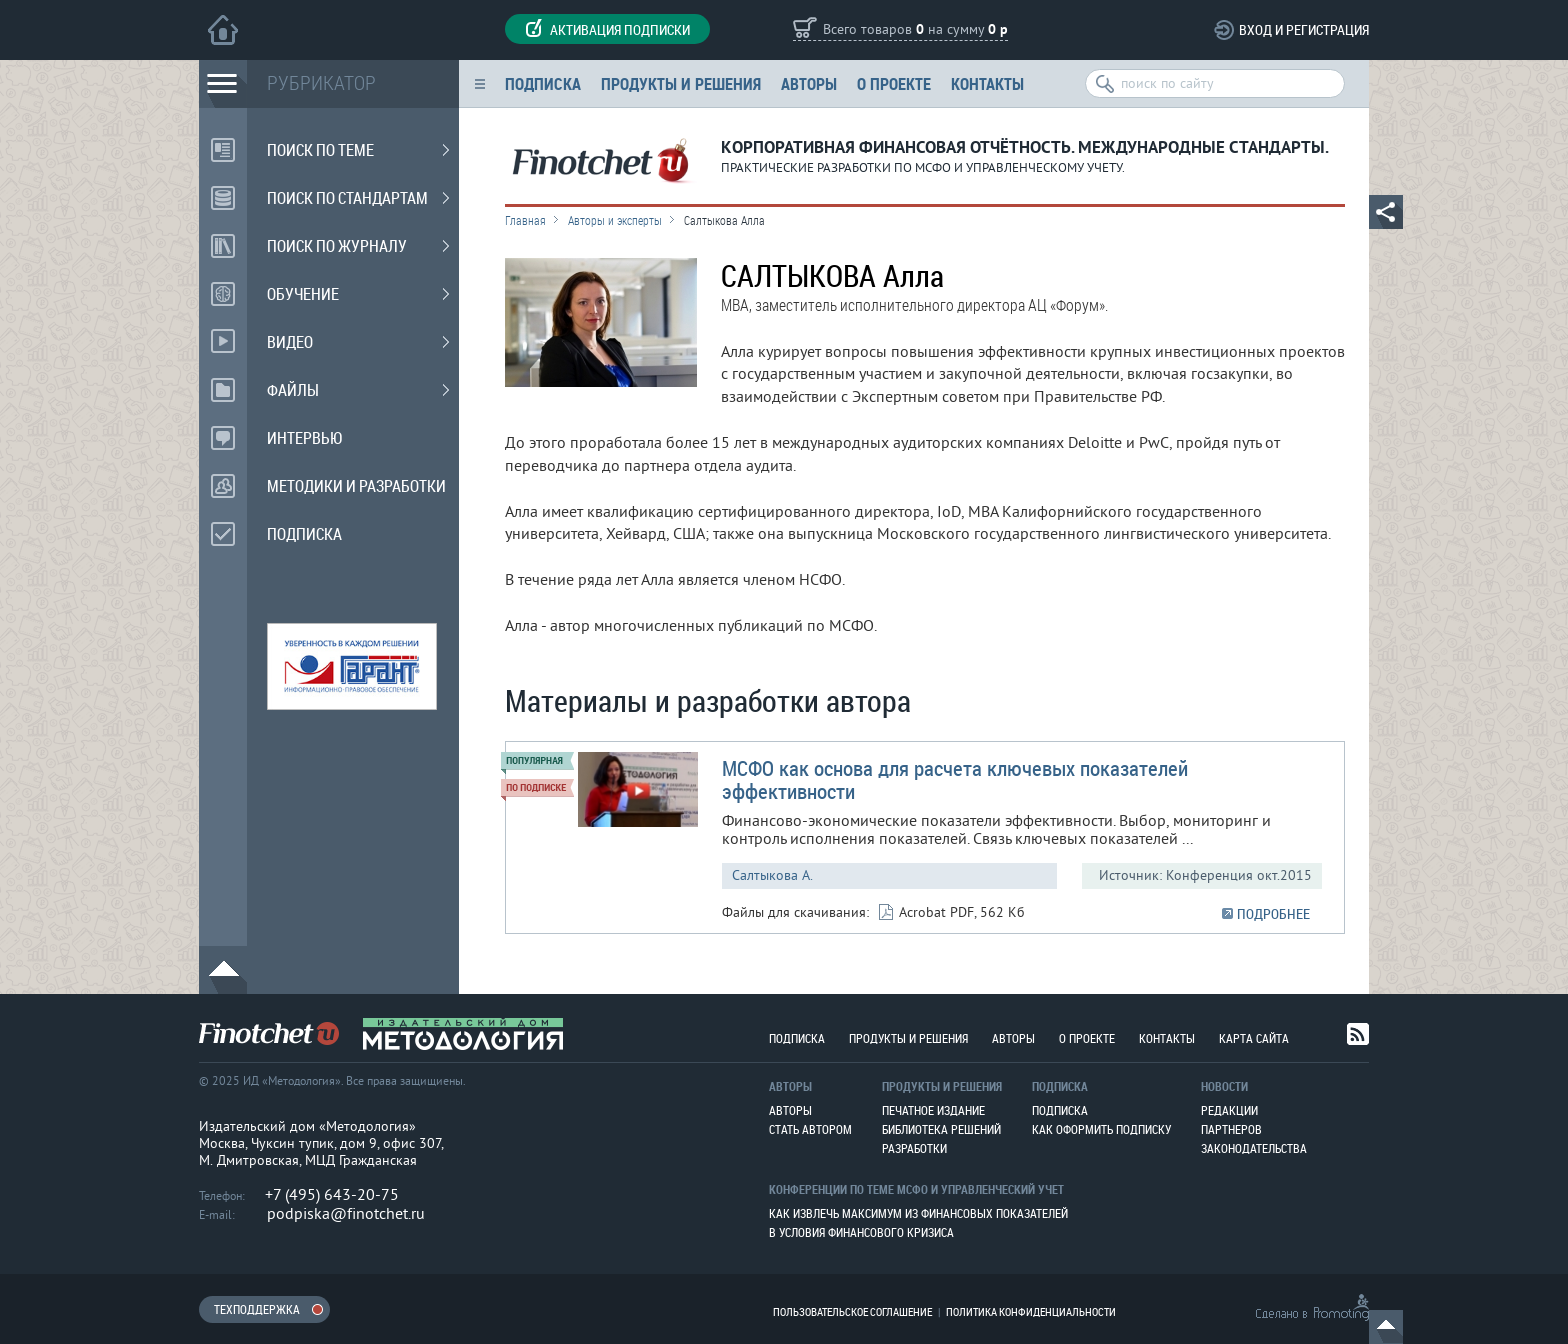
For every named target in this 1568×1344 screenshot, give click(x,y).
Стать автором (810, 1129)
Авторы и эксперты (615, 220)
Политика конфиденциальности (1031, 1311)
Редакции (1229, 1110)
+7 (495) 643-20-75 (332, 1195)
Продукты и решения (681, 83)
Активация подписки (607, 29)
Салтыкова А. (772, 875)
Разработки (914, 1148)
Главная (525, 220)
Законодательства (1254, 1148)
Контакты (987, 83)
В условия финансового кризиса (861, 1232)
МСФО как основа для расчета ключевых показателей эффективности (955, 779)
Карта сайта (1254, 1038)
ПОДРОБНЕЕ (1273, 913)
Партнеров (1231, 1129)
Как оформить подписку (1101, 1129)
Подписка (543, 83)
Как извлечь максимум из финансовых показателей (918, 1213)
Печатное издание (933, 1110)
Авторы (809, 83)
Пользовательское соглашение (852, 1311)
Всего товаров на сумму (915, 30)
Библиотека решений (941, 1129)
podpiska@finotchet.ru (346, 1214)
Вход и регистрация (1304, 29)
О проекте (894, 83)
